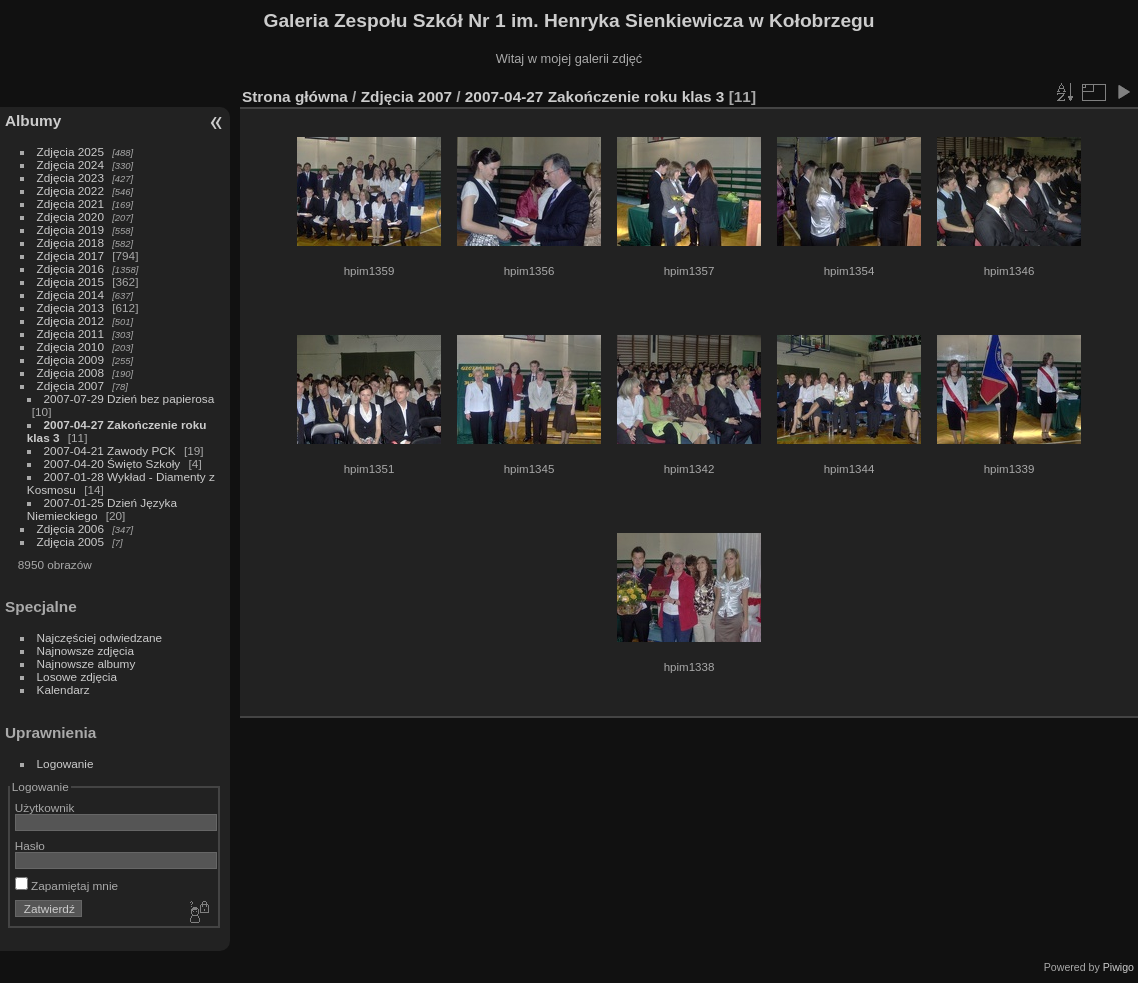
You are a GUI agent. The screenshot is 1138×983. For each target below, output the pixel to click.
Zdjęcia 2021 (70, 203)
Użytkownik (45, 807)
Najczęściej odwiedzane (100, 637)
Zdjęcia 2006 (70, 528)
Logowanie (65, 763)
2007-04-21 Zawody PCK (110, 450)
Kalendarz (63, 689)
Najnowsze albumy (86, 663)
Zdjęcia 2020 (70, 216)
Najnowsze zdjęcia (85, 650)
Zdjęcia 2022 (70, 190)
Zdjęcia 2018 (70, 242)
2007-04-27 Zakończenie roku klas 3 (595, 96)
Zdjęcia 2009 (70, 359)
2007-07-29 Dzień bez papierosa (129, 398)
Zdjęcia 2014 (70, 294)
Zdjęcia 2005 (70, 541)
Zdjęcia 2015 (70, 281)
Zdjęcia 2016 (70, 268)
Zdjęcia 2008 (70, 372)
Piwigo (1118, 967)
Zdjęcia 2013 (70, 307)
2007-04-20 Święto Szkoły (112, 463)
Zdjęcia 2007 (70, 385)
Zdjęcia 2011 (70, 333)
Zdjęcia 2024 (70, 164)
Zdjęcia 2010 (70, 346)
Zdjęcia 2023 (70, 177)
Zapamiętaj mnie (66, 885)
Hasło (30, 845)
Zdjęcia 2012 (70, 320)
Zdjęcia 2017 (70, 255)
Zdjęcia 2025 (70, 151)
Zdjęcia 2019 (70, 229)
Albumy (33, 120)
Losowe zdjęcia (77, 676)
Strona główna (295, 96)
